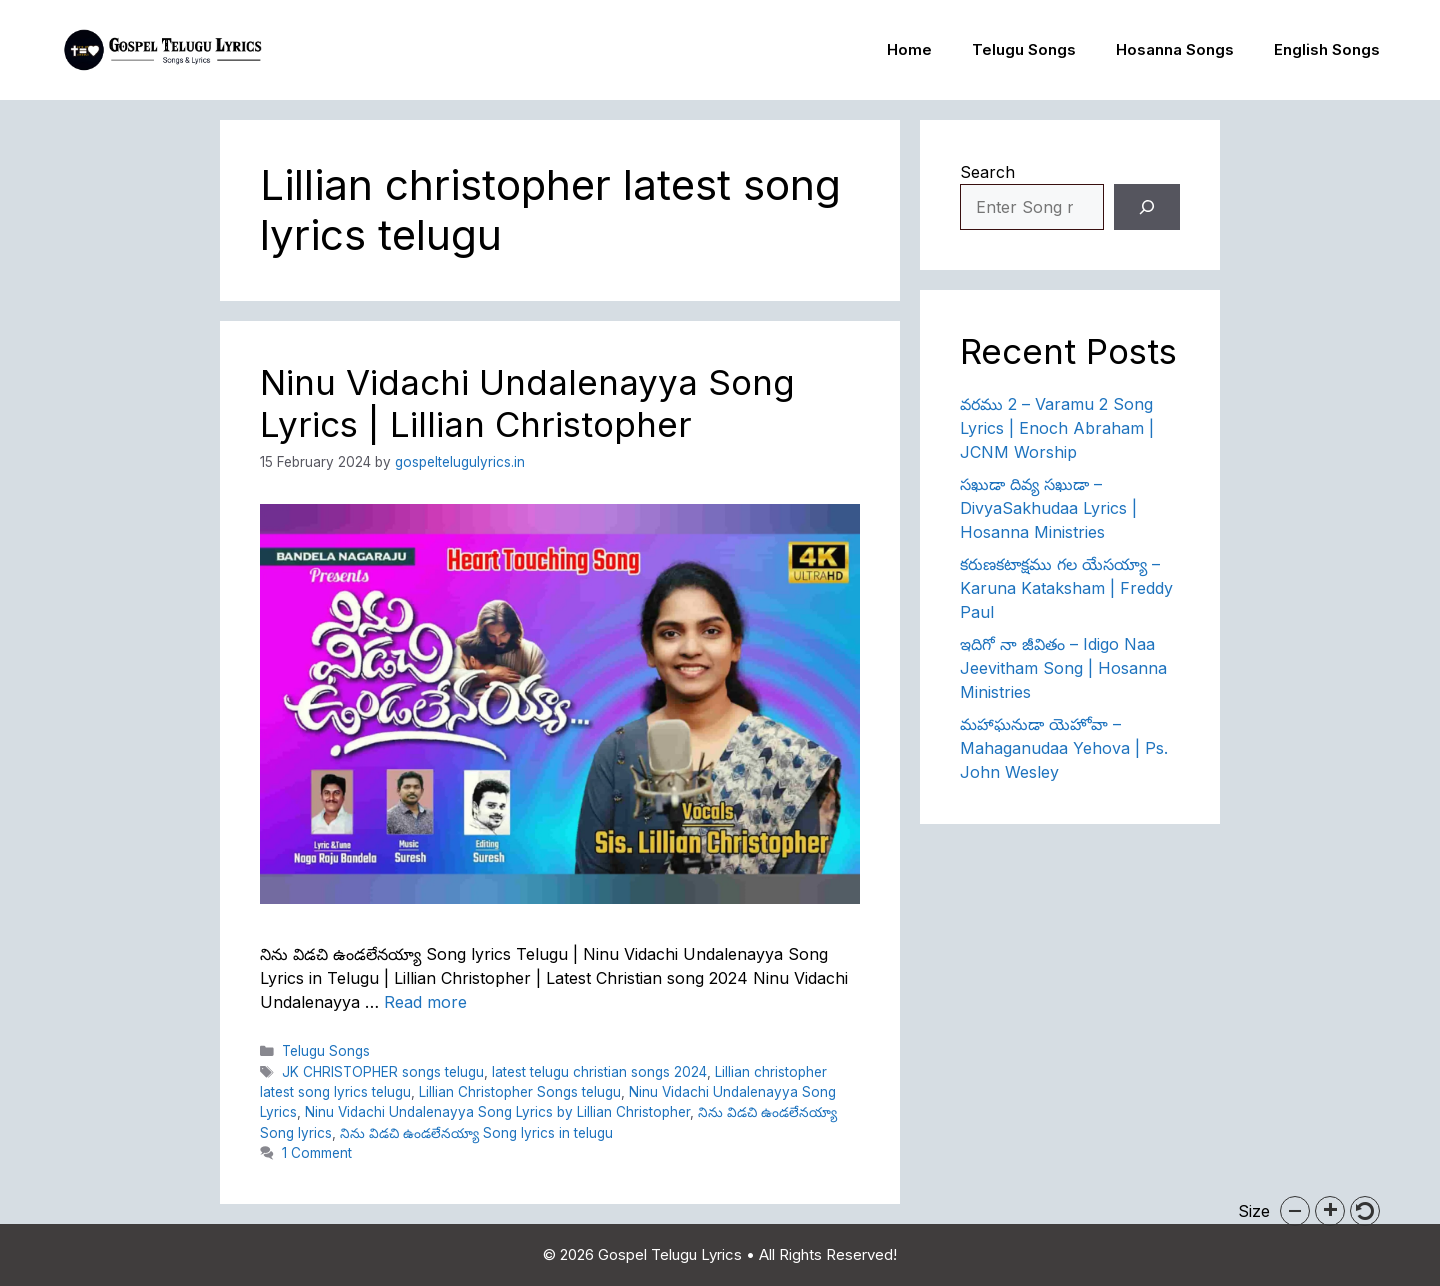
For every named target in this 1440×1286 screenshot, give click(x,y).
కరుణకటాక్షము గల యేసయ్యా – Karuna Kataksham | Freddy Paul (1066, 588)
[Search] (1147, 207)
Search (987, 172)
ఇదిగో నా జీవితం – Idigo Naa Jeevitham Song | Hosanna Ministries (1063, 668)
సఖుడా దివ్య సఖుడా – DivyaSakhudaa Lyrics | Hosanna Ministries (1048, 508)
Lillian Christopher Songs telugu (520, 1092)
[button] (1295, 1211)
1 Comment (317, 1153)
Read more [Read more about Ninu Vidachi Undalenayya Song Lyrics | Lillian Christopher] (425, 1002)
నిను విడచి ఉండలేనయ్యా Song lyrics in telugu (476, 1133)
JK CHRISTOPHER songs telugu (383, 1072)
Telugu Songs (1024, 49)
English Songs (1327, 49)
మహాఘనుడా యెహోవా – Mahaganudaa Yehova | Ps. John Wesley (1064, 748)
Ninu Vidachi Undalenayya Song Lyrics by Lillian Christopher (497, 1112)
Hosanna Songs (1175, 49)
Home (909, 49)
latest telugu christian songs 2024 (599, 1072)
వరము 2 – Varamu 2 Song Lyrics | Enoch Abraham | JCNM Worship (1057, 428)
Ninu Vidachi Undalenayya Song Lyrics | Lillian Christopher (527, 403)
